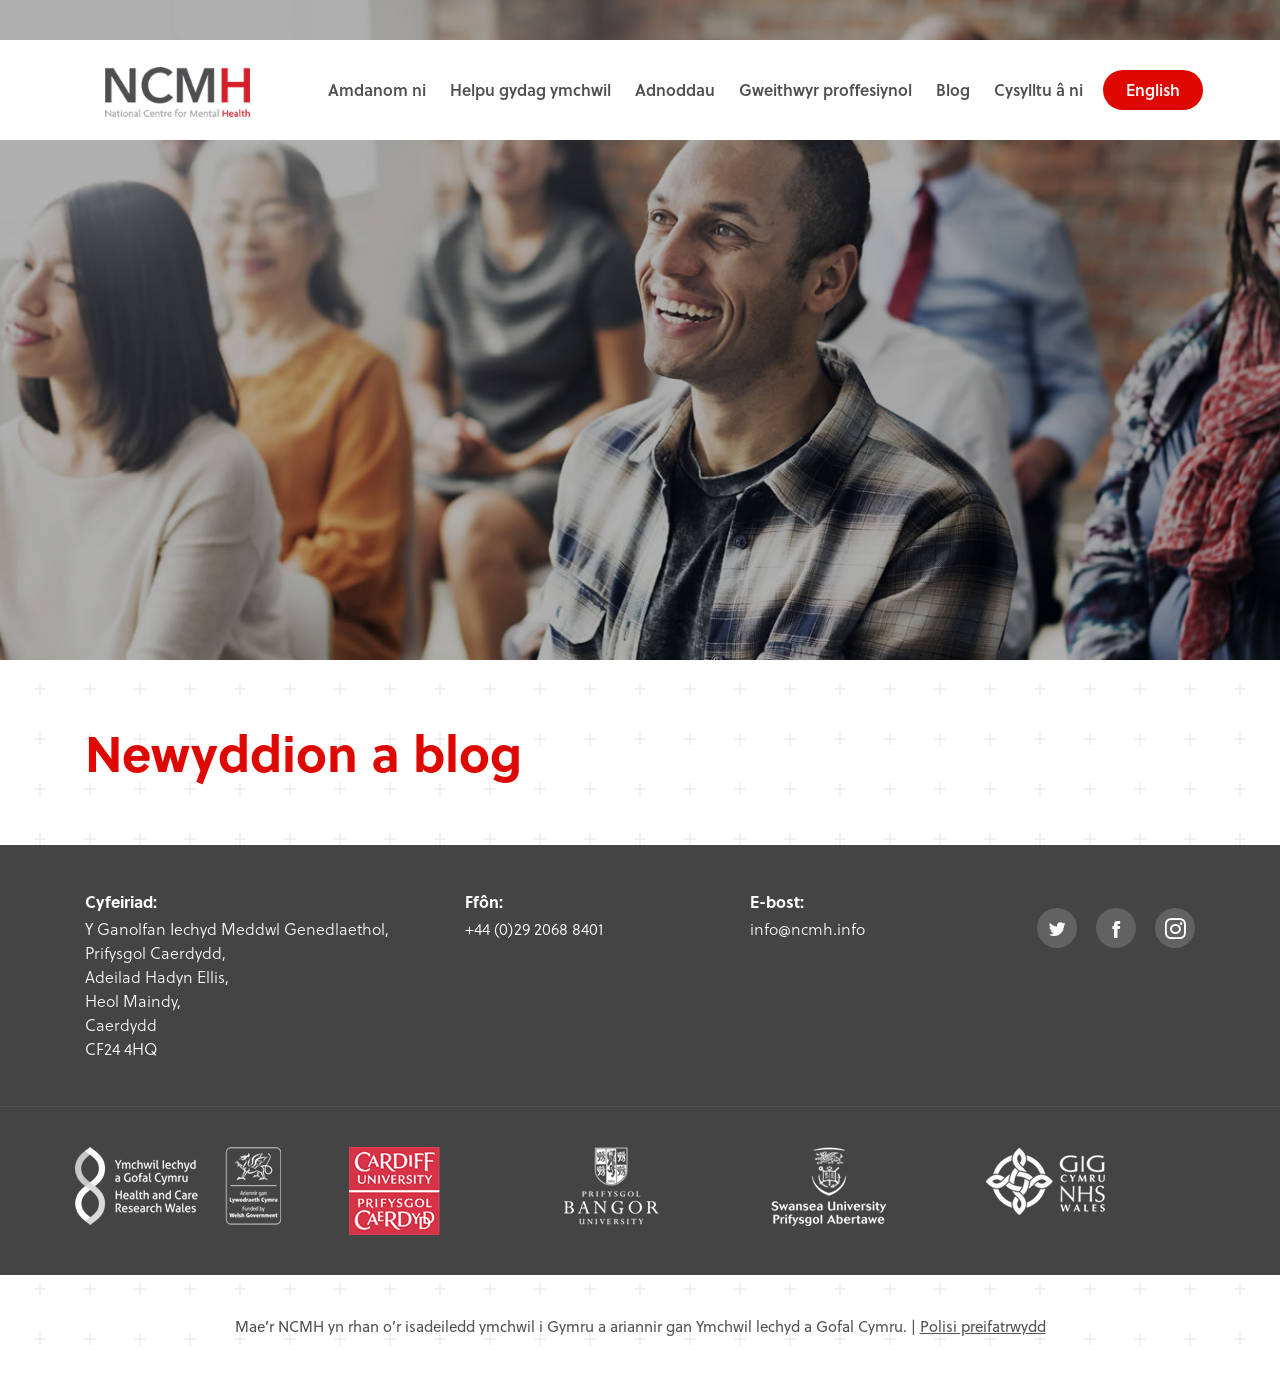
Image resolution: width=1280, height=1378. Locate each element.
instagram (1175, 928)
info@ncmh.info (807, 928)
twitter (1057, 928)
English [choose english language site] (1153, 89)
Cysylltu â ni (1038, 89)
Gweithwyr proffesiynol (825, 89)
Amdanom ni (377, 89)
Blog (953, 89)
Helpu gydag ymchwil (530, 89)
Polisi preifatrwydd (983, 1326)
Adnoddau (675, 89)
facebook (1116, 928)
